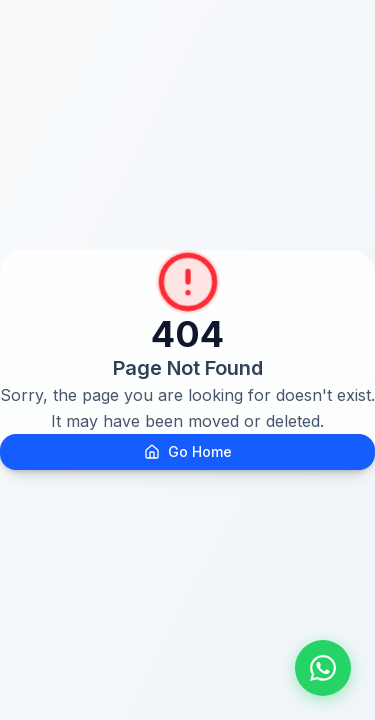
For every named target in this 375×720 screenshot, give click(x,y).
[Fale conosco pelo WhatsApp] (323, 668)
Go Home (188, 451)
